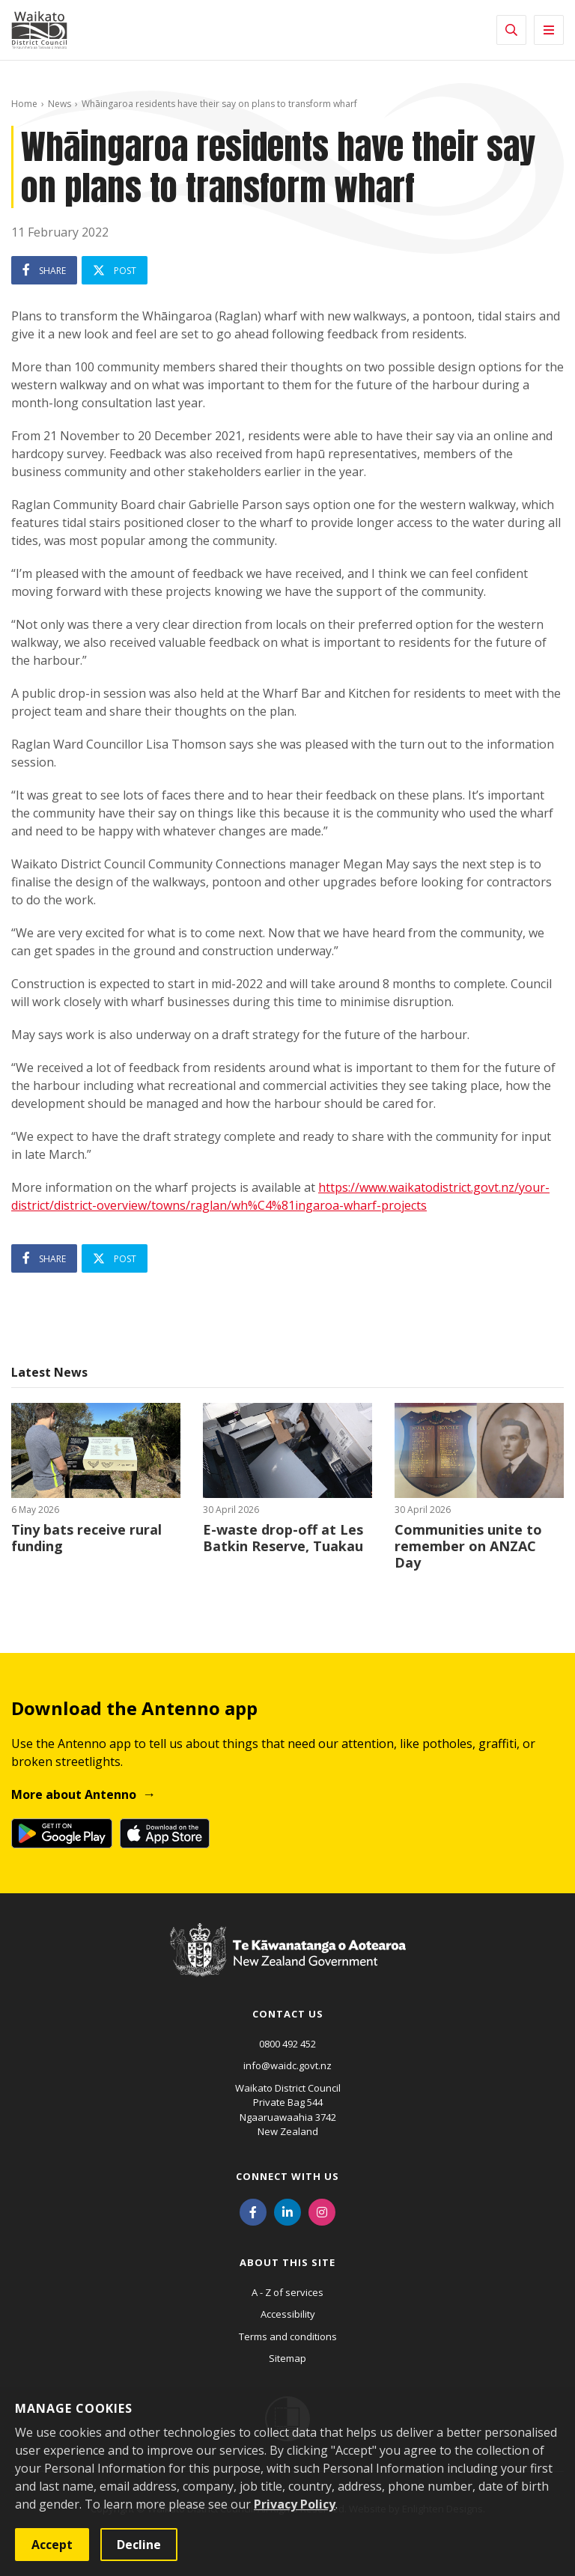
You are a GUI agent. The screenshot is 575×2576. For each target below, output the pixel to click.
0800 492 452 (287, 2043)
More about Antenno (73, 1794)
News (59, 103)
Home (24, 103)
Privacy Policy (294, 2504)
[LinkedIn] (287, 2211)
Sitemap (287, 2358)
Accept (52, 2544)
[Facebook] (253, 2211)
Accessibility (288, 2314)
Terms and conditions (288, 2336)
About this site (287, 2262)
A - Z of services (287, 2292)
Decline (139, 2544)
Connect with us (287, 2176)
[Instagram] (321, 2211)
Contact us (287, 2014)
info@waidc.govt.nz (287, 2065)
